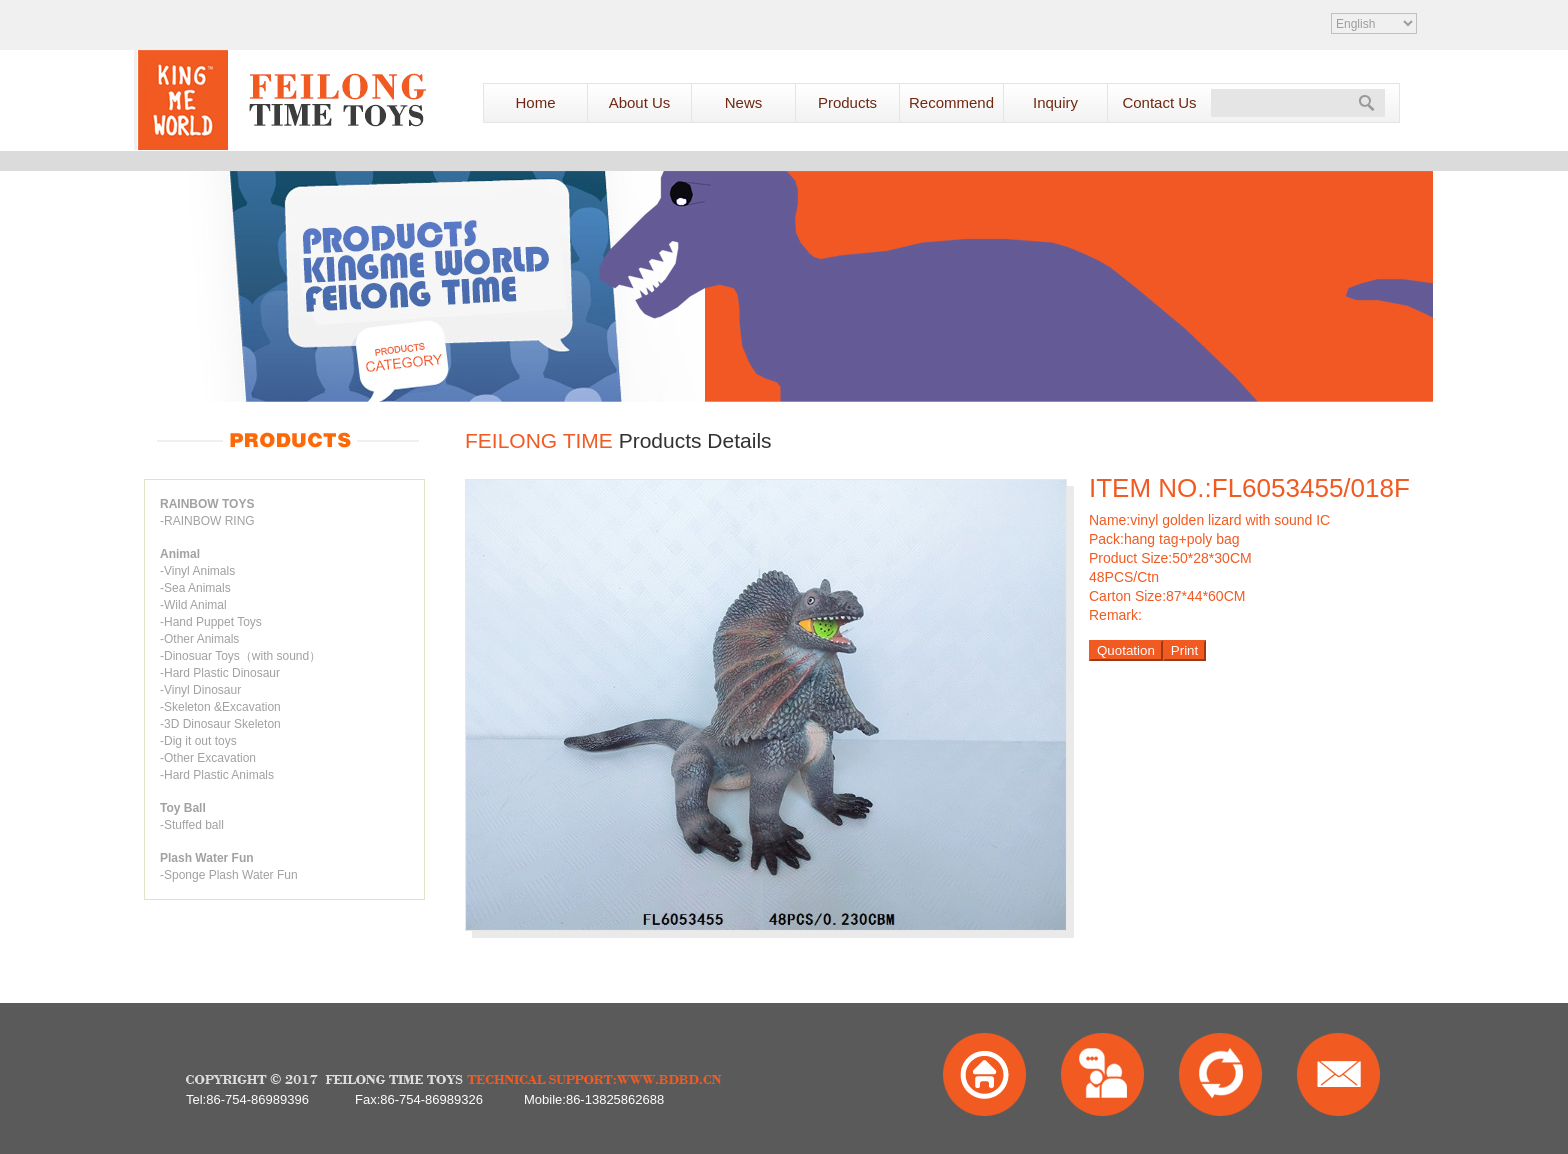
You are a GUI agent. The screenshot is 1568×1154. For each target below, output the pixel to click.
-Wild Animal (193, 605)
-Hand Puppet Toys (211, 622)
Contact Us (1159, 102)
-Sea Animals (195, 588)
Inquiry (1055, 102)
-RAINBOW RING (207, 521)
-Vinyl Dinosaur (200, 690)
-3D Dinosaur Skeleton (220, 724)
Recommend (951, 102)
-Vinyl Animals (197, 571)
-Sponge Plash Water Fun (229, 875)
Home (535, 102)
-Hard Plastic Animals (217, 775)
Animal (180, 554)
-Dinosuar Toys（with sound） (240, 656)
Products (847, 102)
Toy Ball (183, 808)
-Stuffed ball (192, 825)
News (744, 102)
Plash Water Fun (207, 858)
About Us (640, 102)
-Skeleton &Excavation (220, 707)
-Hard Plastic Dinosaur (220, 673)
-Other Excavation (208, 758)
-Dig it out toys (198, 741)
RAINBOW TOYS (207, 504)
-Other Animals (199, 639)
